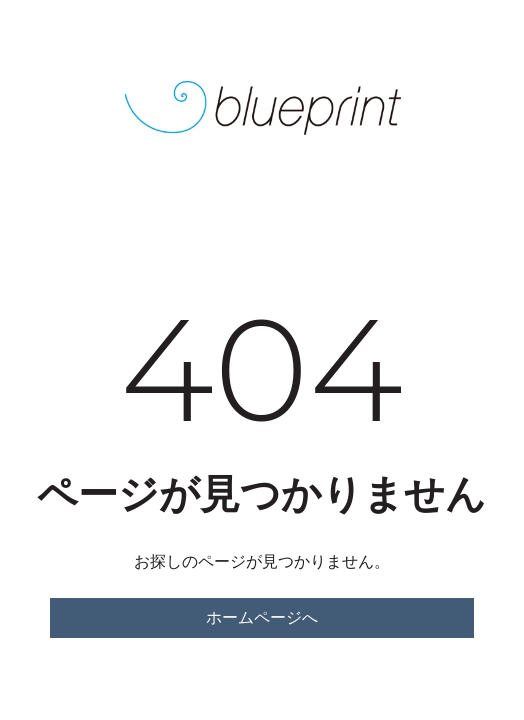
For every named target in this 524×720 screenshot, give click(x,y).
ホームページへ (262, 617)
